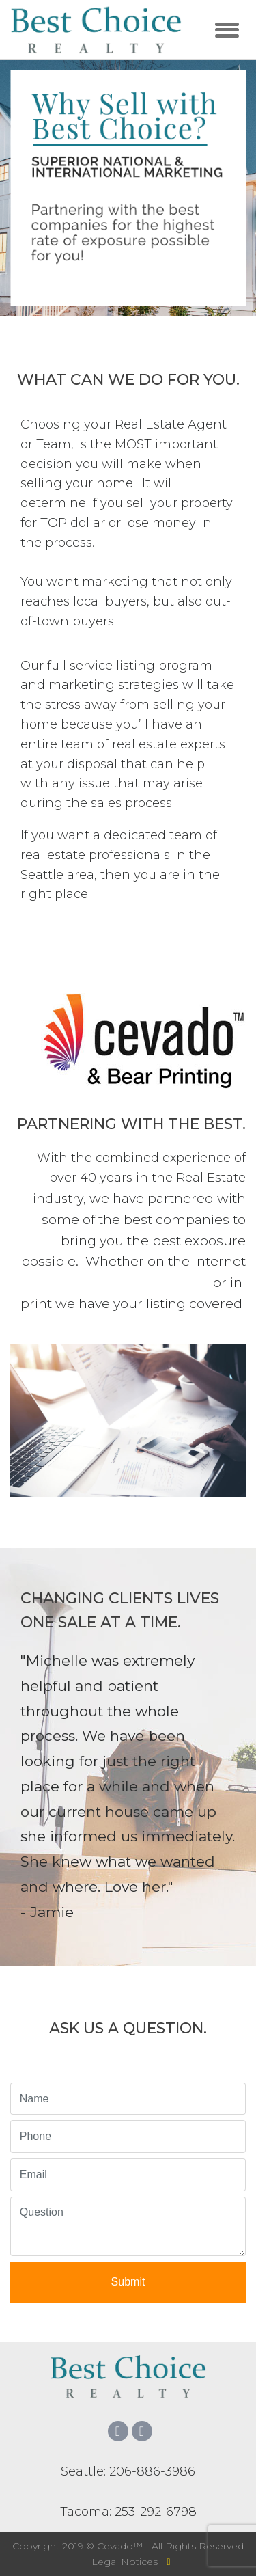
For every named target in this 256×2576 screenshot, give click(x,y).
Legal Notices (125, 2561)
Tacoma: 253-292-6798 (128, 2511)
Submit (128, 2282)
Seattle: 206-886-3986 (128, 2471)
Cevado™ (121, 2546)
